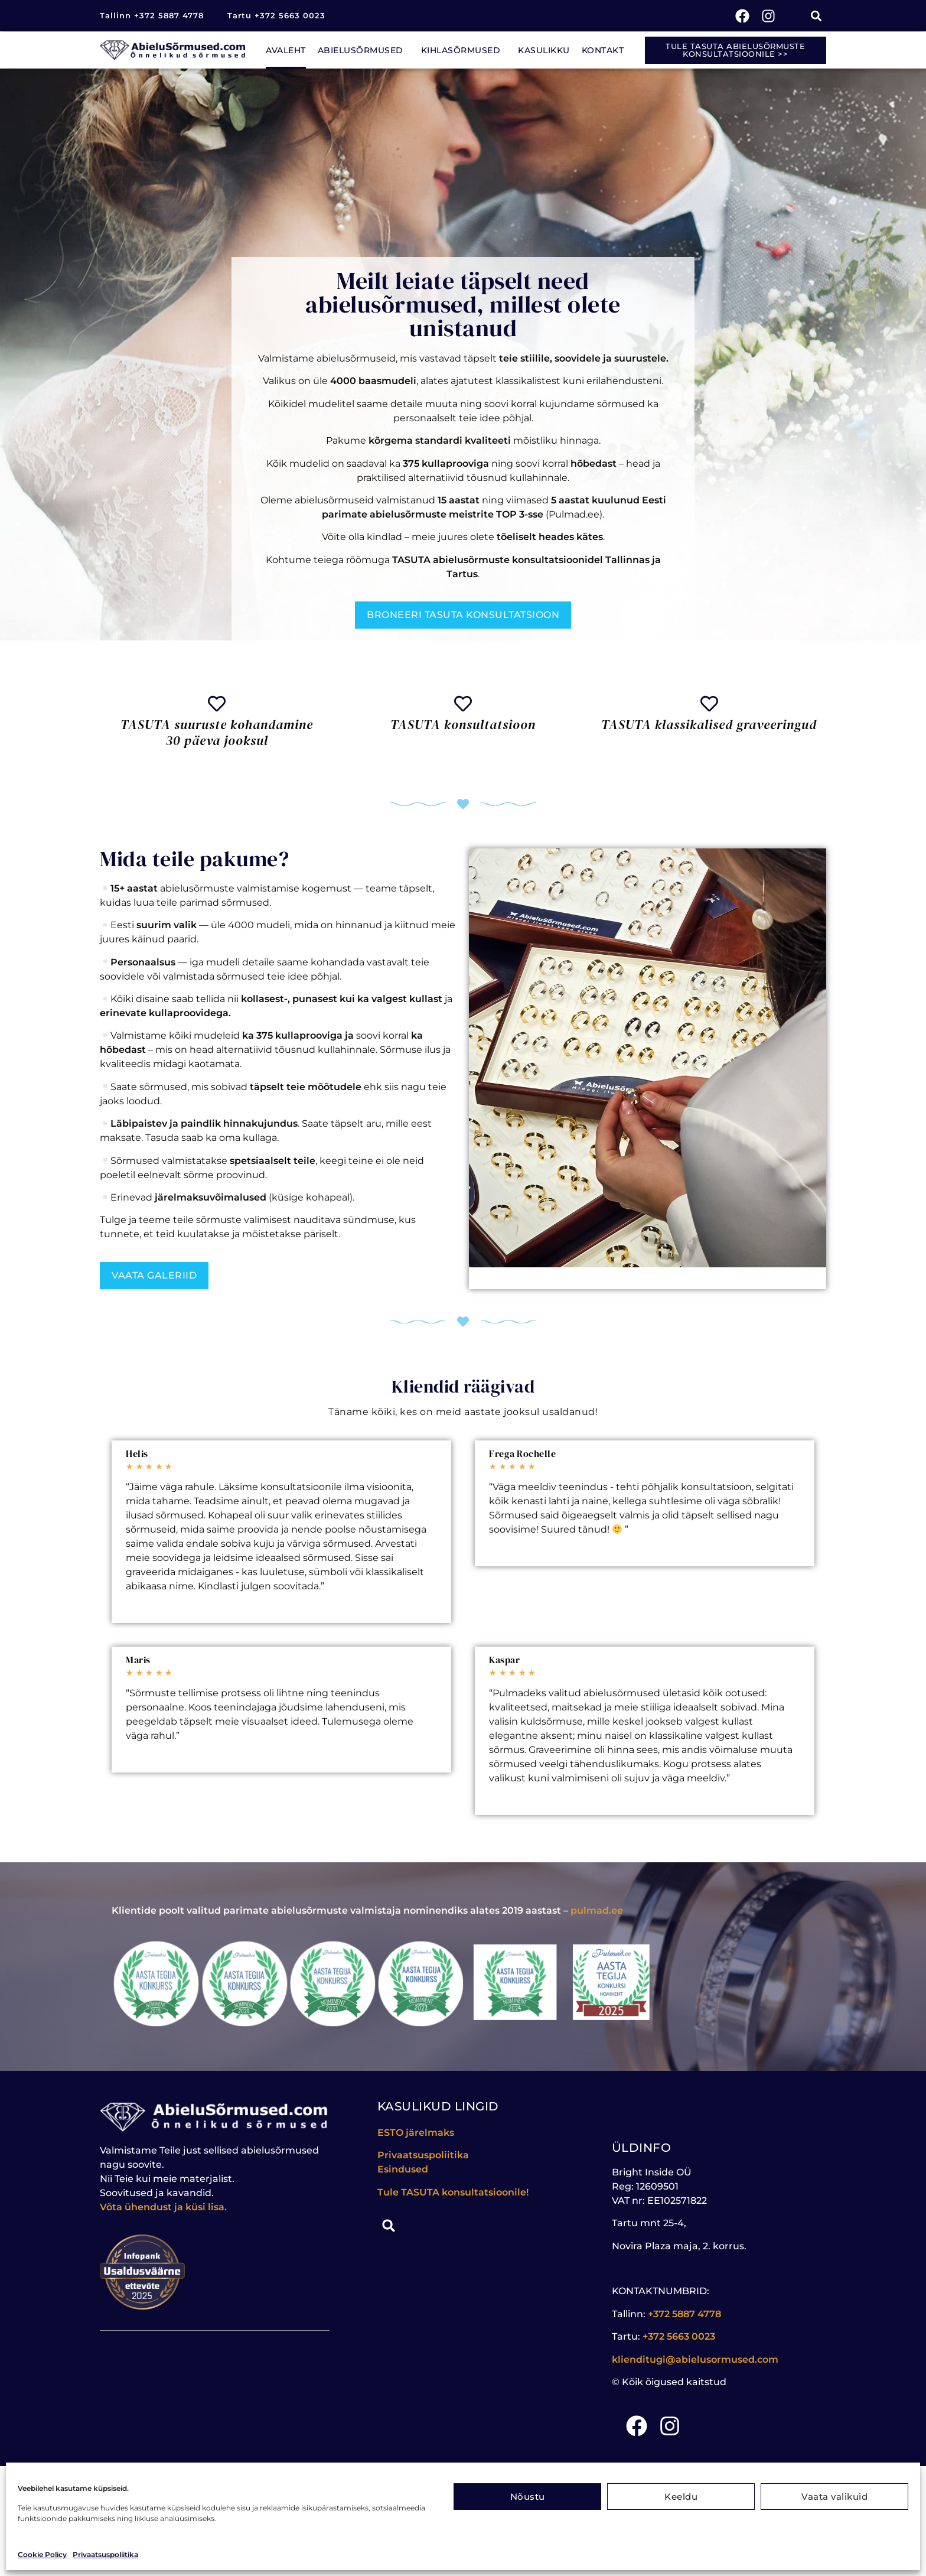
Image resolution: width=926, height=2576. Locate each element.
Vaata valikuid (834, 2496)
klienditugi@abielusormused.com (695, 2359)
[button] (816, 15)
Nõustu (527, 2496)
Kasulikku (544, 50)
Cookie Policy (42, 2554)
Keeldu (680, 2496)
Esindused (402, 2169)
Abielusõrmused (363, 50)
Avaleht (286, 50)
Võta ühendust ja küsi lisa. (163, 2207)
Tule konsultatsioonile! (453, 2192)
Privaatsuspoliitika (105, 2554)
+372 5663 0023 (679, 2336)
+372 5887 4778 (684, 2314)
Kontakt (603, 50)
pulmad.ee (596, 1910)
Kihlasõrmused (464, 50)
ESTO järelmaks (417, 2132)
